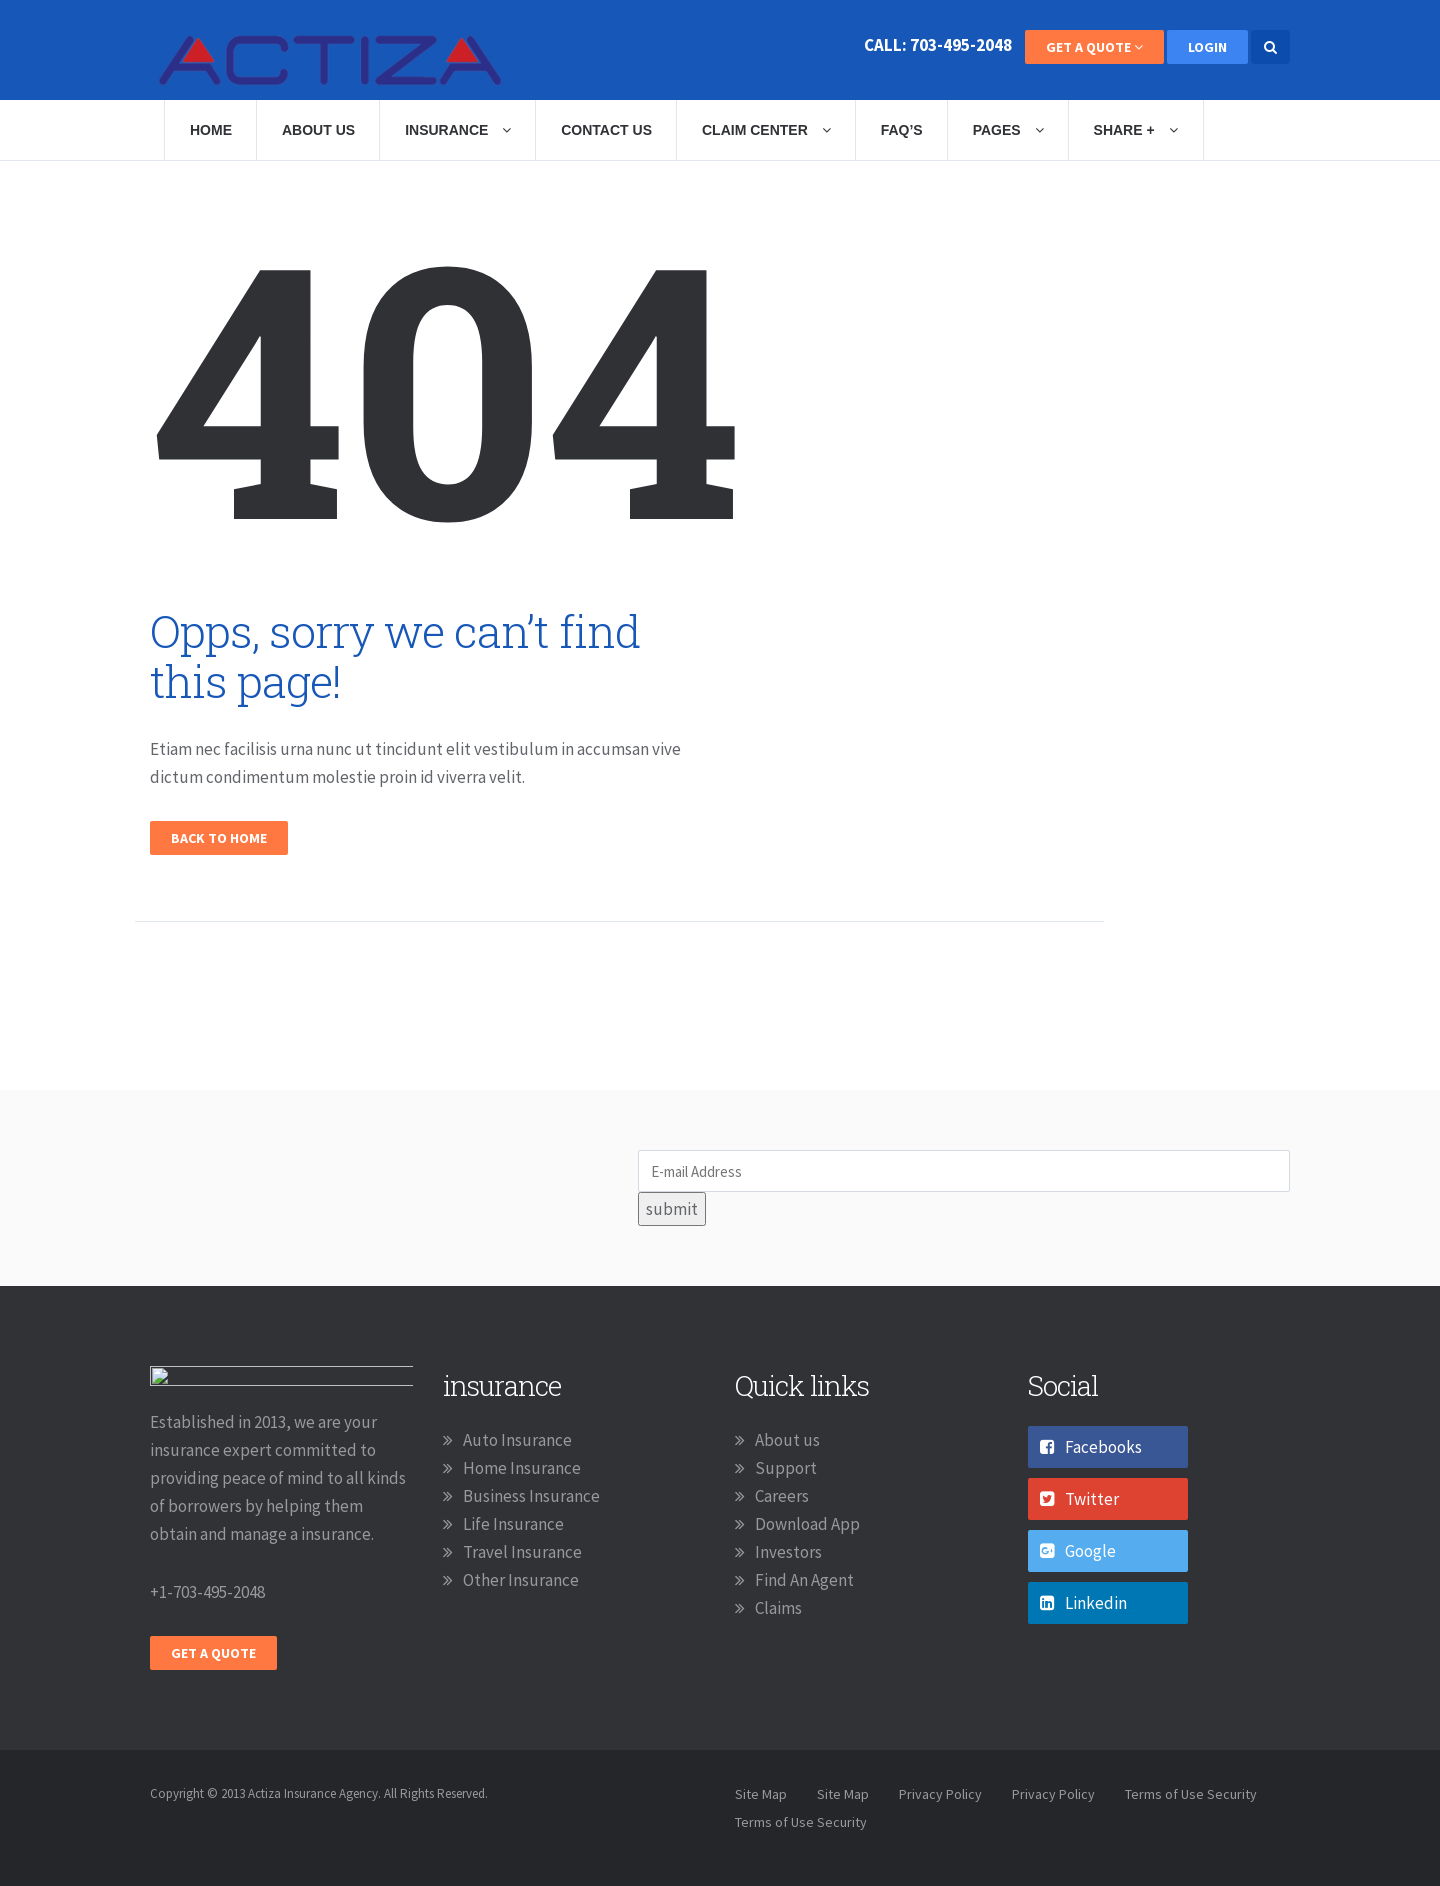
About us (787, 1440)
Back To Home (219, 838)
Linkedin (1083, 1603)
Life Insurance (513, 1524)
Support (786, 1468)
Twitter (1079, 1499)
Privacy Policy (940, 1794)
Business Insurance (531, 1496)
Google (1078, 1551)
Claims (778, 1608)
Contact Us (606, 130)
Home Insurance (522, 1468)
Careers (782, 1496)
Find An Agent (804, 1580)
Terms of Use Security (1191, 1794)
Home (211, 130)
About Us (318, 130)
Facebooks (1091, 1447)
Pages (1008, 130)
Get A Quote (1094, 47)
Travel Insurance (522, 1552)
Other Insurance (521, 1580)
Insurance (458, 130)
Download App (807, 1524)
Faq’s (902, 130)
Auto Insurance (517, 1440)
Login (1207, 47)
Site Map (761, 1794)
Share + (1136, 130)
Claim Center (766, 130)
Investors (788, 1552)
